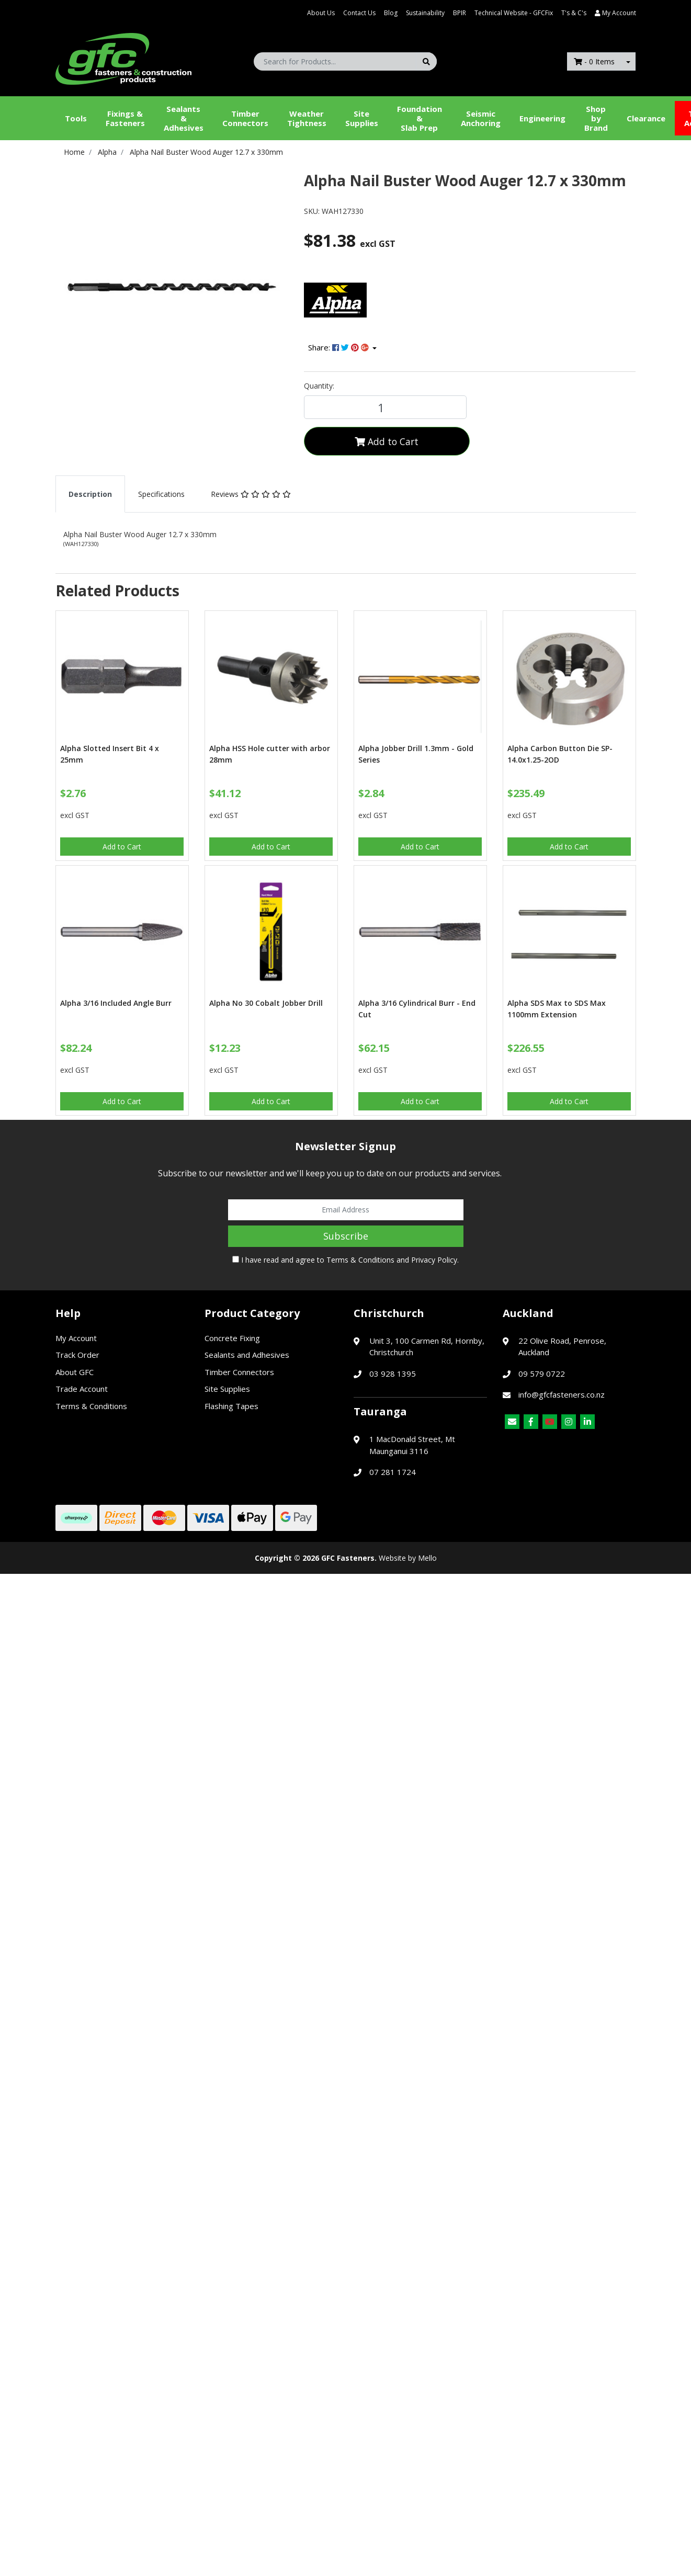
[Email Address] (345, 1209)
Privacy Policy (434, 1260)
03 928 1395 (392, 1373)
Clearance (646, 118)
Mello (427, 1558)
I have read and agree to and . (345, 1260)
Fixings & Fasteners (125, 118)
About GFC (74, 1372)
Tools (76, 118)
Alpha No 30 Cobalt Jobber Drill (266, 1003)
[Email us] (512, 1421)
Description (90, 494)
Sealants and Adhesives (247, 1354)
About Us (321, 12)
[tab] (90, 494)
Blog (391, 12)
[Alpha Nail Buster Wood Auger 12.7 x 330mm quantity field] (385, 407)
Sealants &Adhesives (183, 118)
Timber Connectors (245, 118)
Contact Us (359, 12)
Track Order (77, 1354)
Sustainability (425, 12)
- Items (594, 61)
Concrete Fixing (232, 1338)
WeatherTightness (306, 118)
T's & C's (573, 12)
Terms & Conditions (360, 1260)
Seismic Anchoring (481, 118)
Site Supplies (361, 118)
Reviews (251, 494)
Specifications (161, 494)
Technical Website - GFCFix (513, 12)
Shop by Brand (596, 118)
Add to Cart (386, 441)
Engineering (542, 118)
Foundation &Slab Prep (419, 118)
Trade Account (81, 1388)
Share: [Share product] (339, 347)
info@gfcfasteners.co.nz (561, 1394)
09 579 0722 (541, 1373)
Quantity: (319, 386)
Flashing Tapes (231, 1406)
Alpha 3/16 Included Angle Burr (116, 1003)
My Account (76, 1338)
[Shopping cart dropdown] (628, 61)
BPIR (459, 12)
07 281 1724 (392, 1472)
